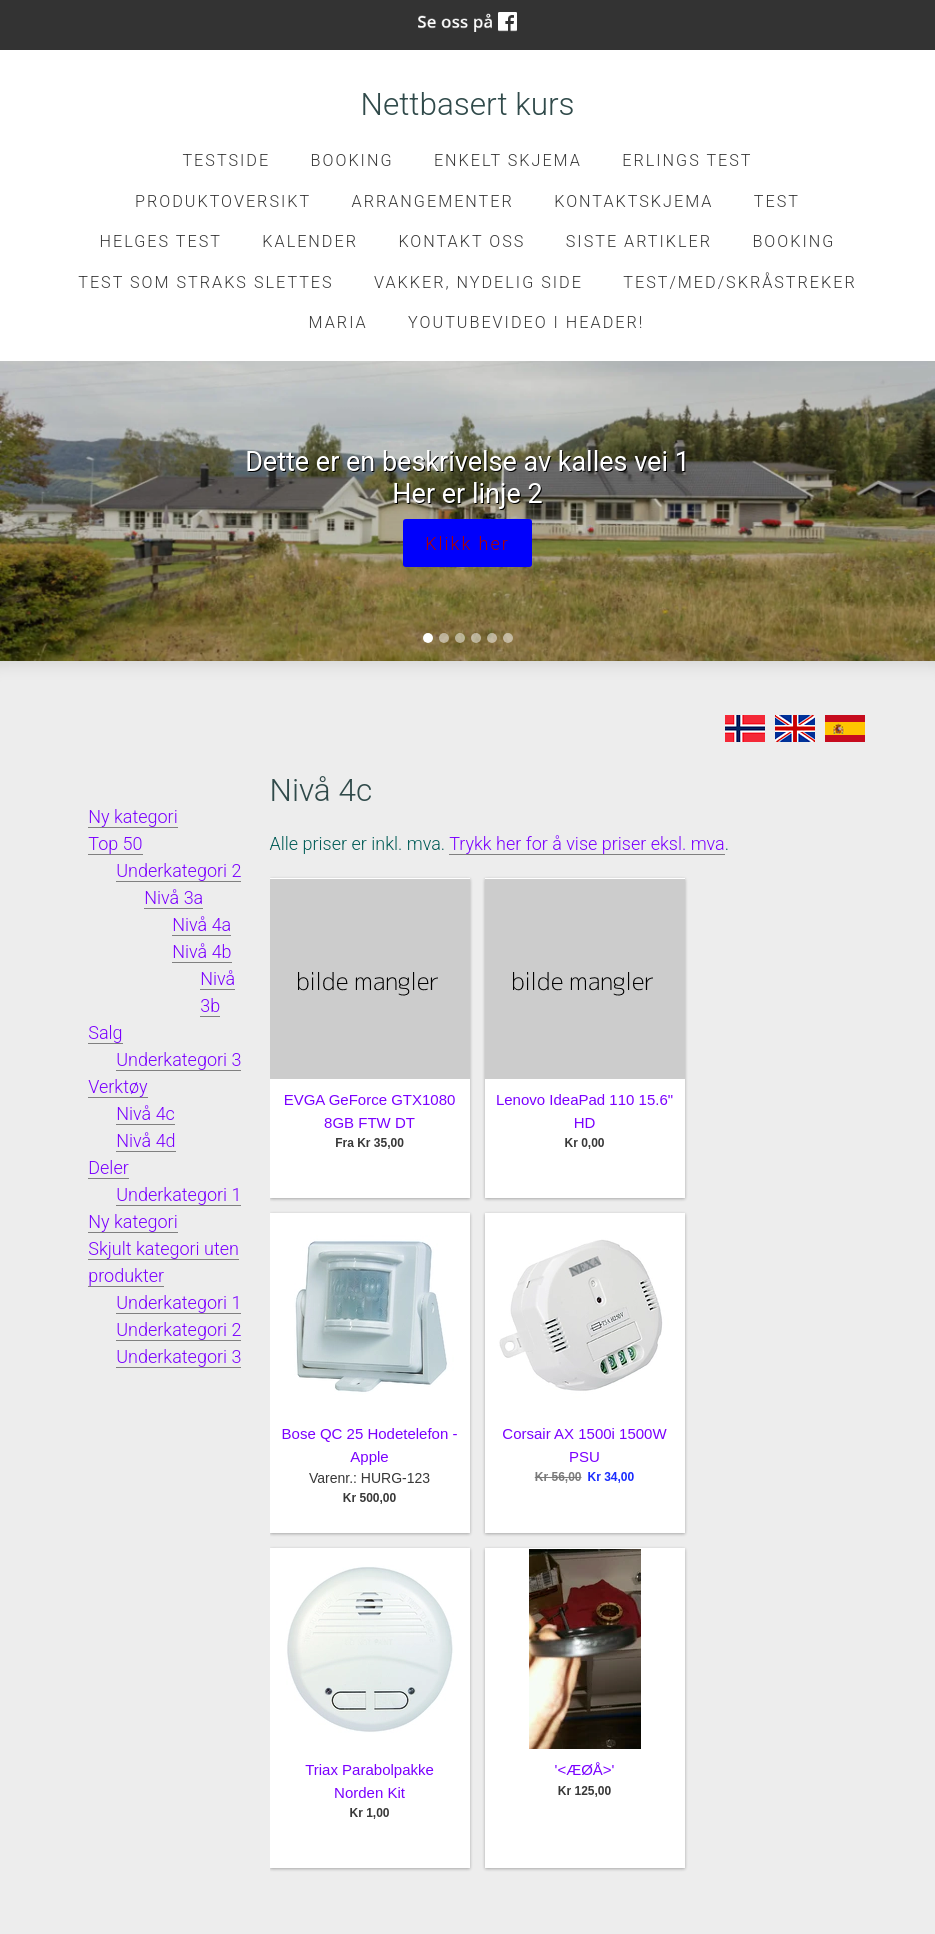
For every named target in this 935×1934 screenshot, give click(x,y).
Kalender (310, 241)
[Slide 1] (428, 638)
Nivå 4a (201, 924)
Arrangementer (433, 201)
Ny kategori (132, 816)
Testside (226, 160)
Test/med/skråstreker (739, 282)
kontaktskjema (633, 201)
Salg (105, 1032)
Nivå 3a (173, 897)
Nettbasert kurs (468, 104)
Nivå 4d (145, 1140)
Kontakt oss (461, 241)
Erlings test (687, 160)
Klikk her (467, 543)
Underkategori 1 (178, 1194)
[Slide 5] (492, 638)
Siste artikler (639, 241)
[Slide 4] (476, 638)
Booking (352, 160)
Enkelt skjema (508, 160)
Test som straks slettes (205, 282)
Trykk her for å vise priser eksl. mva (587, 843)
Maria (338, 322)
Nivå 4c (145, 1113)
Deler (108, 1167)
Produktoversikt (223, 201)
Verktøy (117, 1086)
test (777, 201)
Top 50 (115, 843)
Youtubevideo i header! (526, 322)
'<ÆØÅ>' (585, 1769)
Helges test (161, 241)
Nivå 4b (201, 951)
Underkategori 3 (178, 1059)
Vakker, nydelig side (478, 282)
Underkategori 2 (178, 870)
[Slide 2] (444, 638)
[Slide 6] (508, 638)
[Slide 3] (460, 638)
